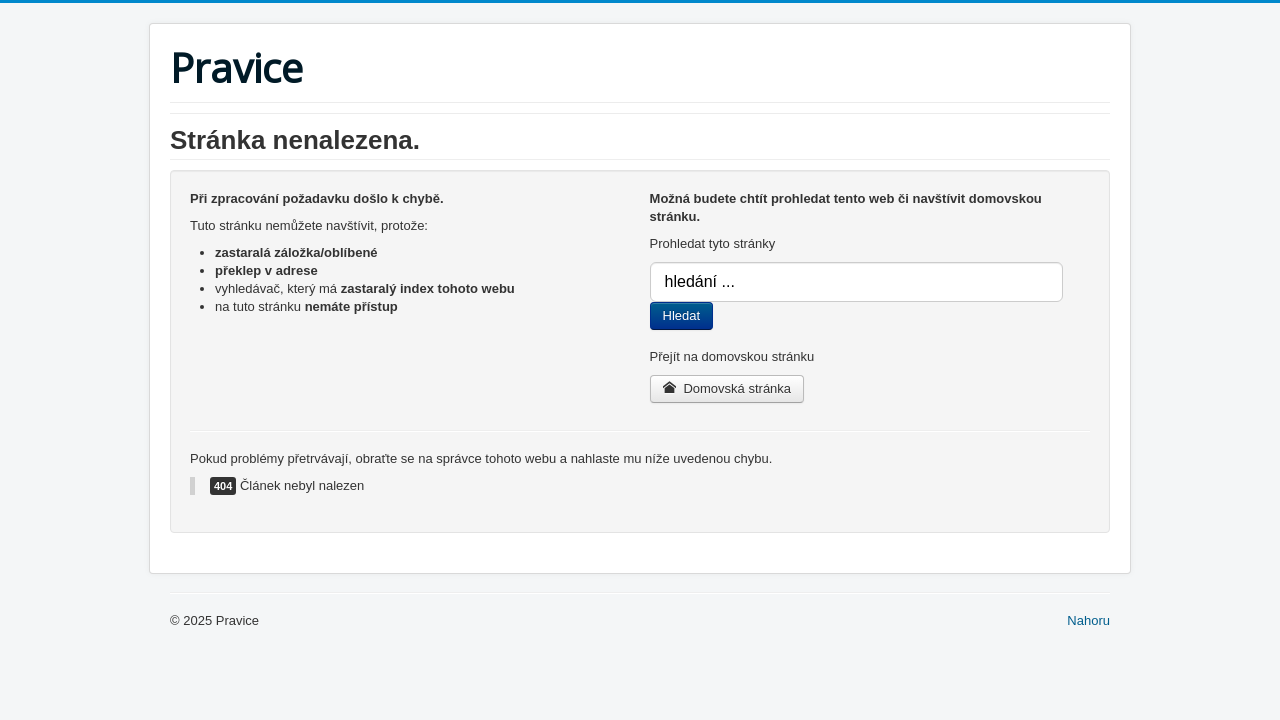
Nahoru (1088, 620)
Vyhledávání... (650, 262)
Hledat (682, 315)
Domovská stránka (727, 388)
